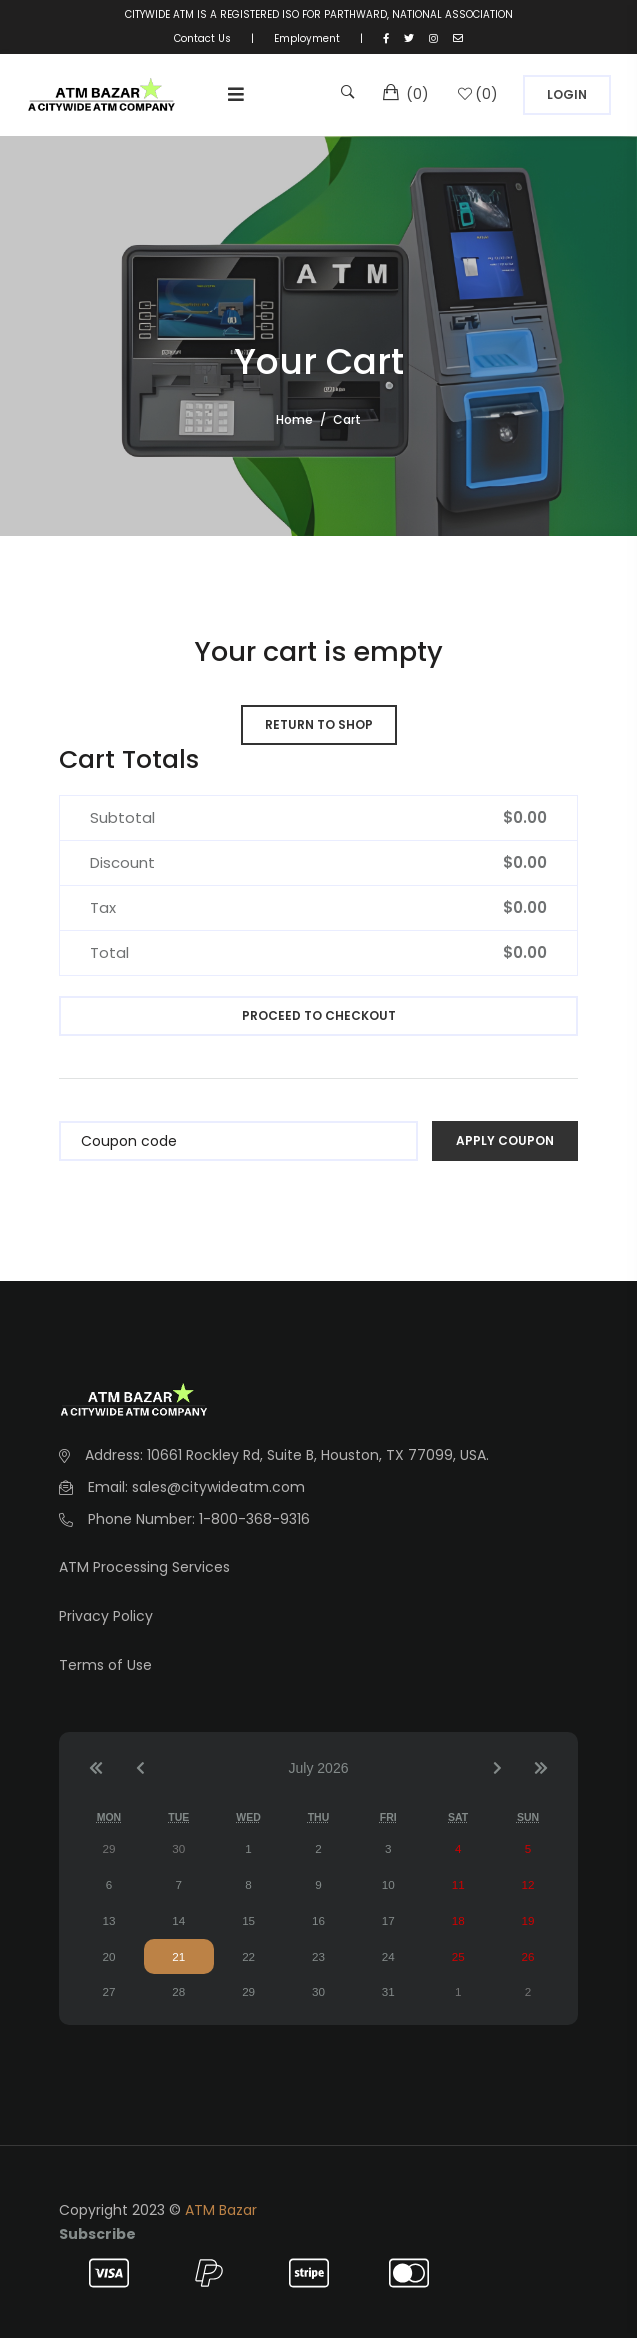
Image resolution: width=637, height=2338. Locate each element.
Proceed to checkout (319, 1015)
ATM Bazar (221, 2210)
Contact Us (202, 38)
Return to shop (319, 724)
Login (567, 94)
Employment (307, 38)
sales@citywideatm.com (218, 1487)
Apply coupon (505, 1140)
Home (294, 419)
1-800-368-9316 (254, 1519)
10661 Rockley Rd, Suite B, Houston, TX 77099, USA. (318, 1455)
